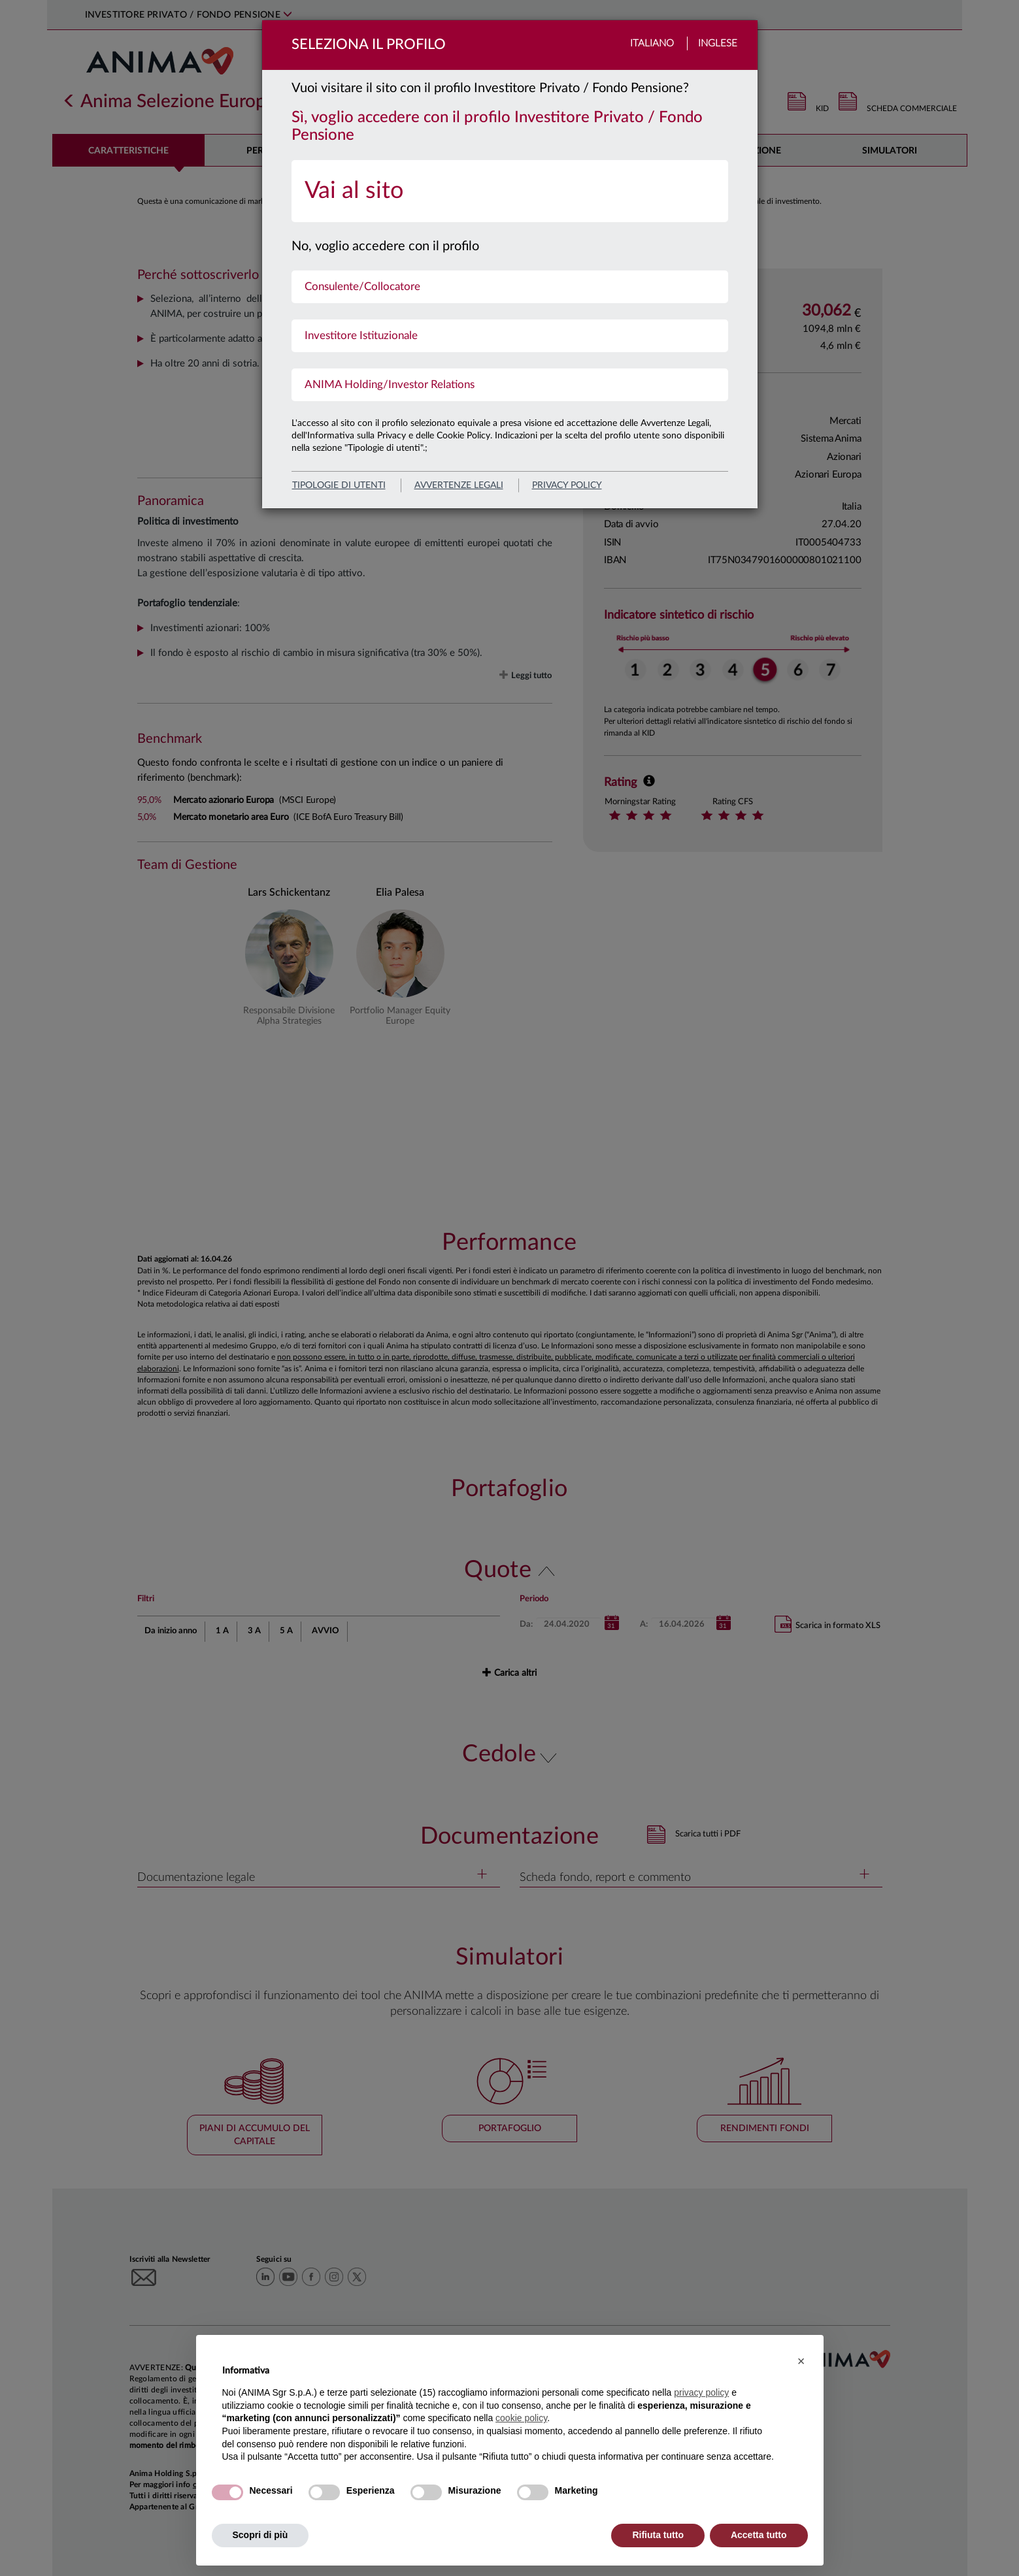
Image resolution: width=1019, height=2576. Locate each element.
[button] (801, 2361)
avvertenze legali (458, 485)
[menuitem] (510, 191)
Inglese (717, 43)
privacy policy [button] (701, 2392)
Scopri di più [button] (260, 2535)
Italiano (652, 43)
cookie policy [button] (521, 2418)
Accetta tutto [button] (759, 2535)
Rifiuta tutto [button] (658, 2535)
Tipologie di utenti (339, 485)
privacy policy (567, 485)
